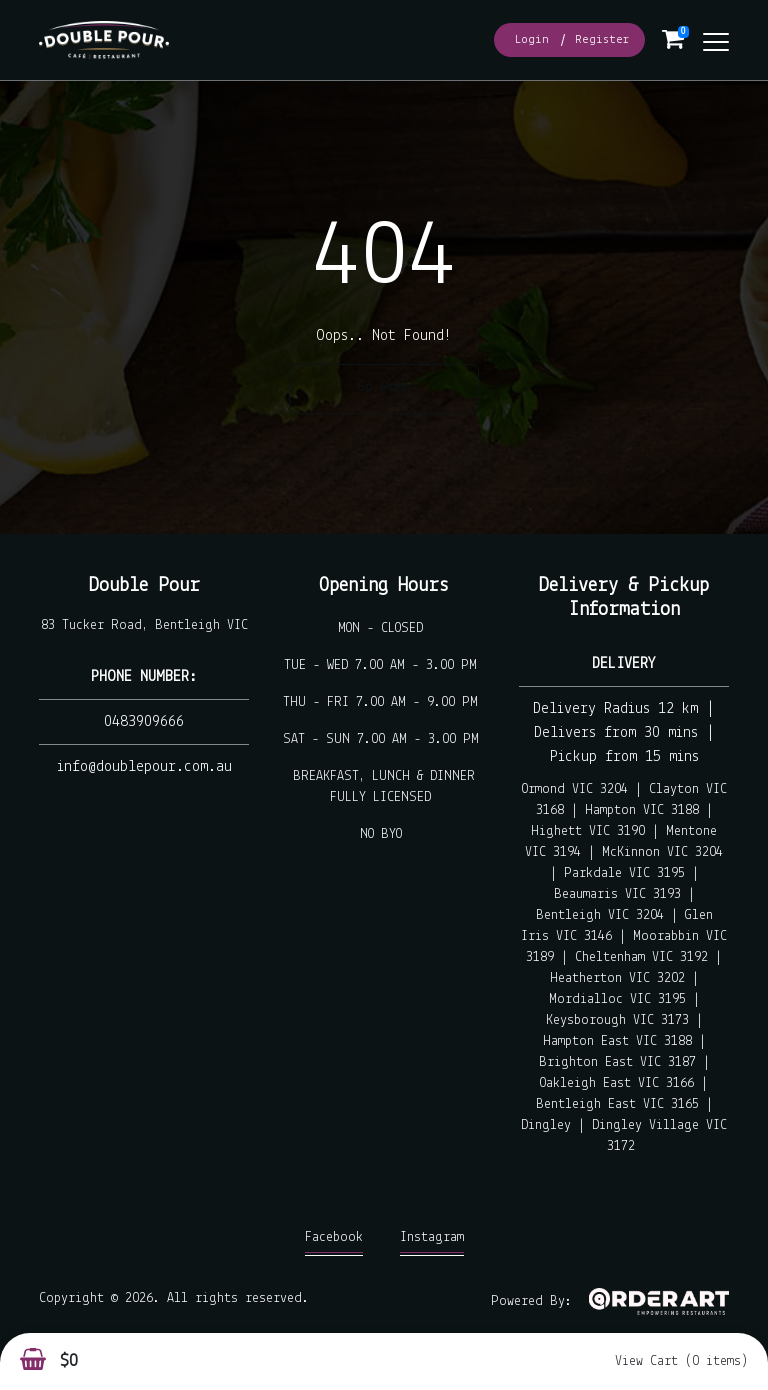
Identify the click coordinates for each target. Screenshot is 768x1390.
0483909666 (144, 722)
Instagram (432, 1242)
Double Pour (144, 586)
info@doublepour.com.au (144, 767)
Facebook (334, 1242)
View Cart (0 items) (681, 1361)
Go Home (384, 387)
